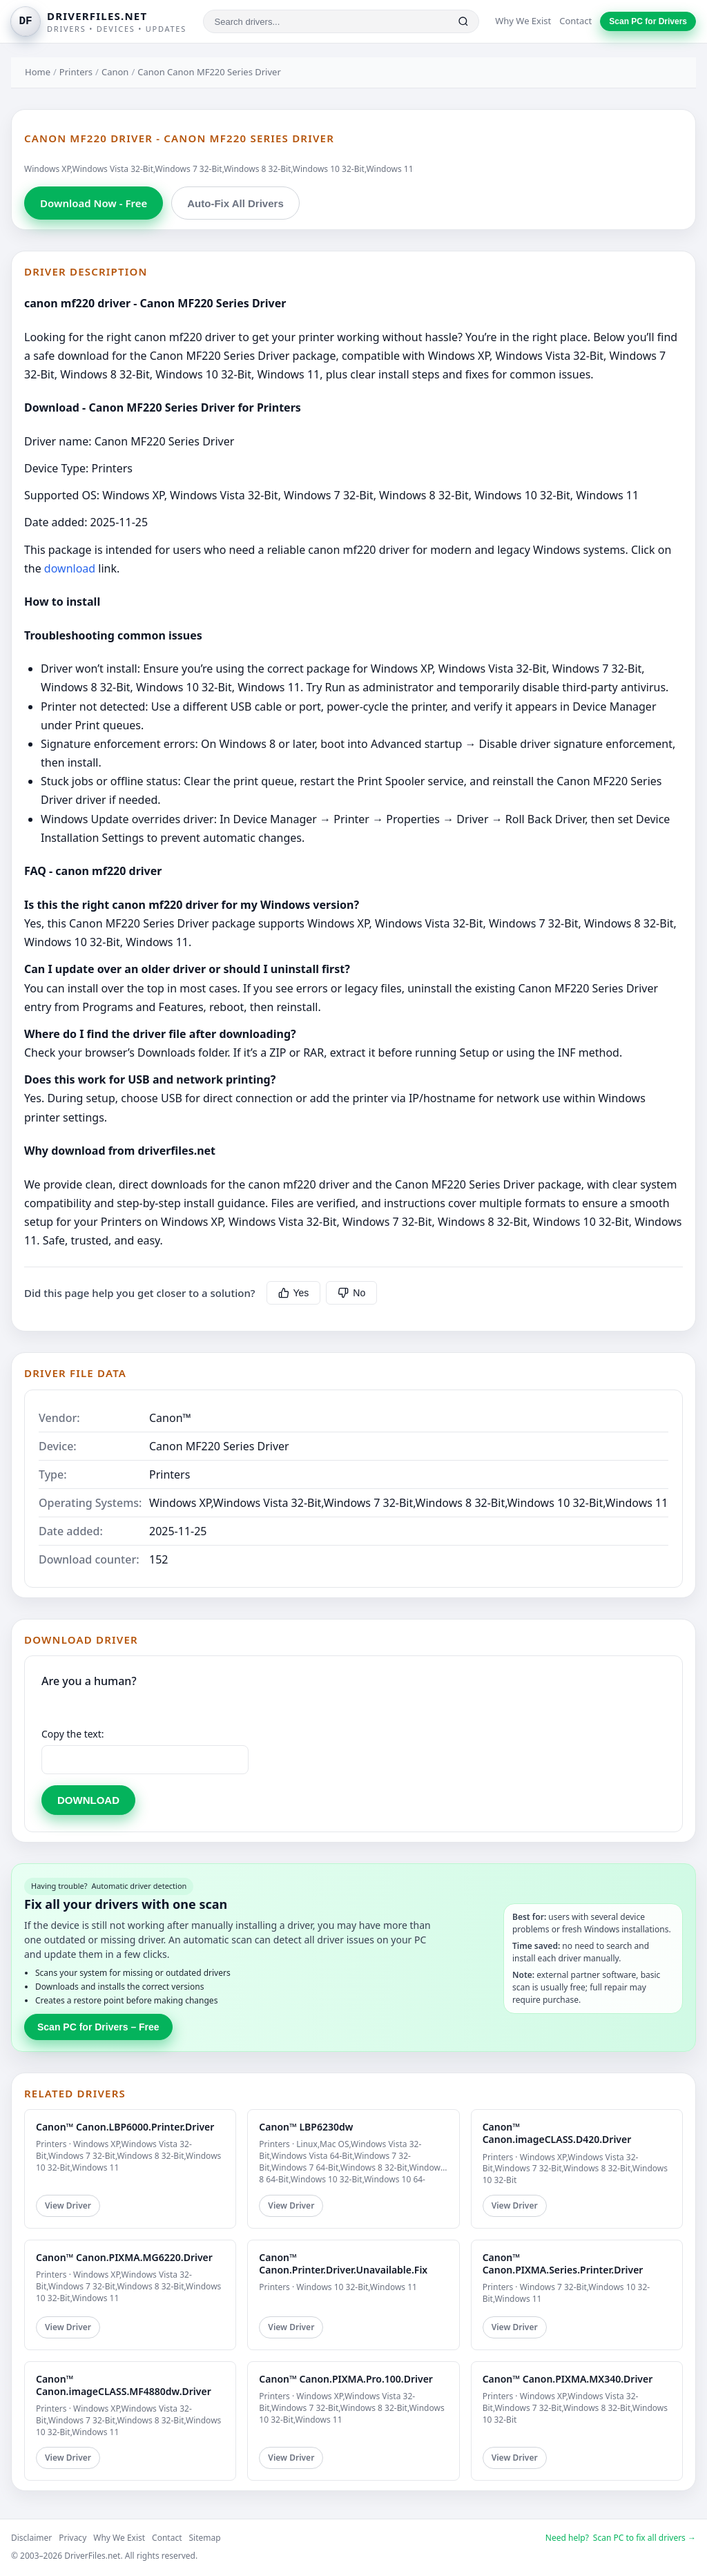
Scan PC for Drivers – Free (98, 2026)
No (351, 1292)
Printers (76, 72)
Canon (114, 72)
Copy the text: (72, 1733)
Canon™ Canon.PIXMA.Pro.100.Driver (346, 2378)
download (69, 568)
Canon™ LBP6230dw (306, 2126)
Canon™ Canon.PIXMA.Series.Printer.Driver (563, 2263)
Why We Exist (523, 21)
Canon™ (170, 1417)
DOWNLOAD (88, 1800)
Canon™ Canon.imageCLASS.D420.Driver (557, 2133)
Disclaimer (31, 2538)
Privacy (72, 2538)
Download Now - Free (93, 203)
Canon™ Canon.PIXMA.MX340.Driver (568, 2378)
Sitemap (205, 2538)
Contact (575, 21)
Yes (293, 1292)
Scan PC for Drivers (648, 21)
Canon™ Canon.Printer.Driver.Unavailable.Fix (343, 2263)
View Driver (68, 2205)
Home (37, 72)
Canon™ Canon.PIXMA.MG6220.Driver (124, 2257)
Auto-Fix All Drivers (235, 203)
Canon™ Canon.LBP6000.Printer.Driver (125, 2126)
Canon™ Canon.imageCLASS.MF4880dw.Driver (123, 2385)
